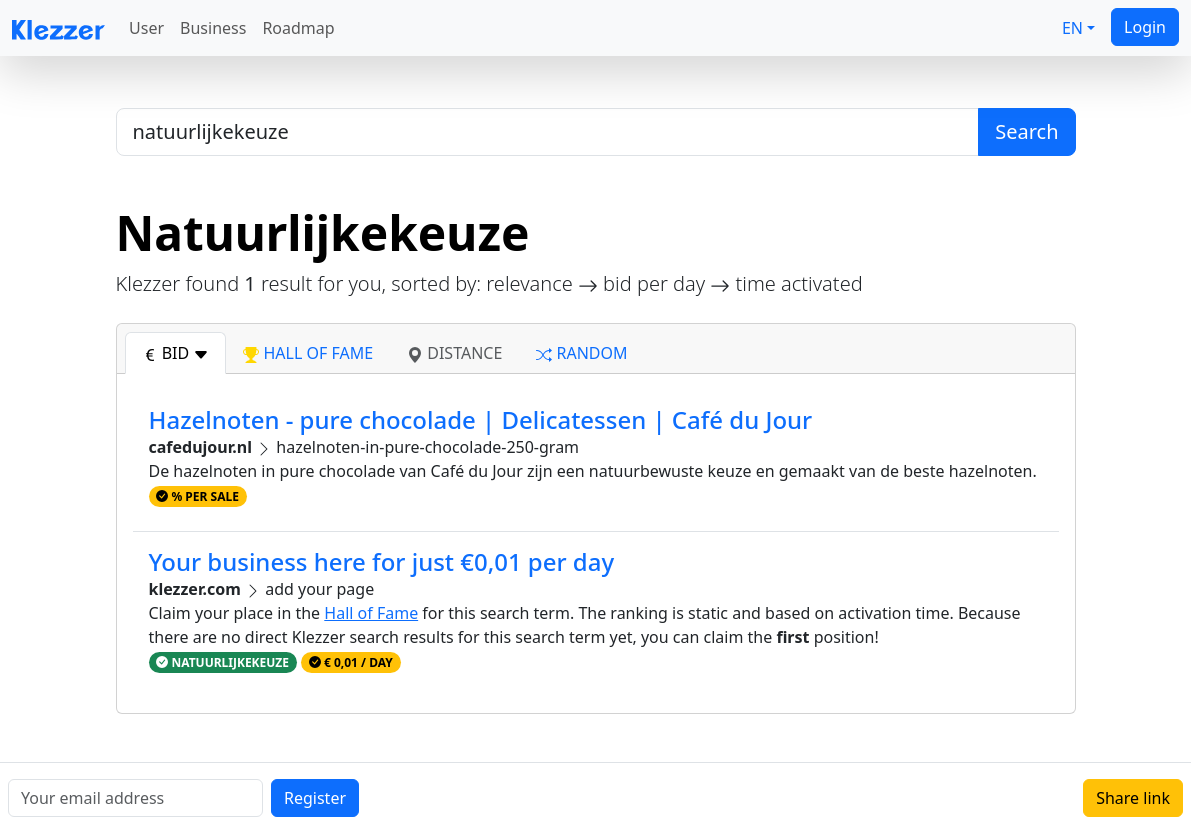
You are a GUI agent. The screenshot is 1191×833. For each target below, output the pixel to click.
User (146, 28)
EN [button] (1072, 28)
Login (1145, 27)
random (581, 353)
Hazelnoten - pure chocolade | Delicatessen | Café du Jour (481, 419)
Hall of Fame (371, 613)
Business (213, 28)
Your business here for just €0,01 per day (382, 561)
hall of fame (308, 353)
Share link (1133, 798)
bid (176, 353)
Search (1026, 131)
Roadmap (298, 28)
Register (315, 798)
